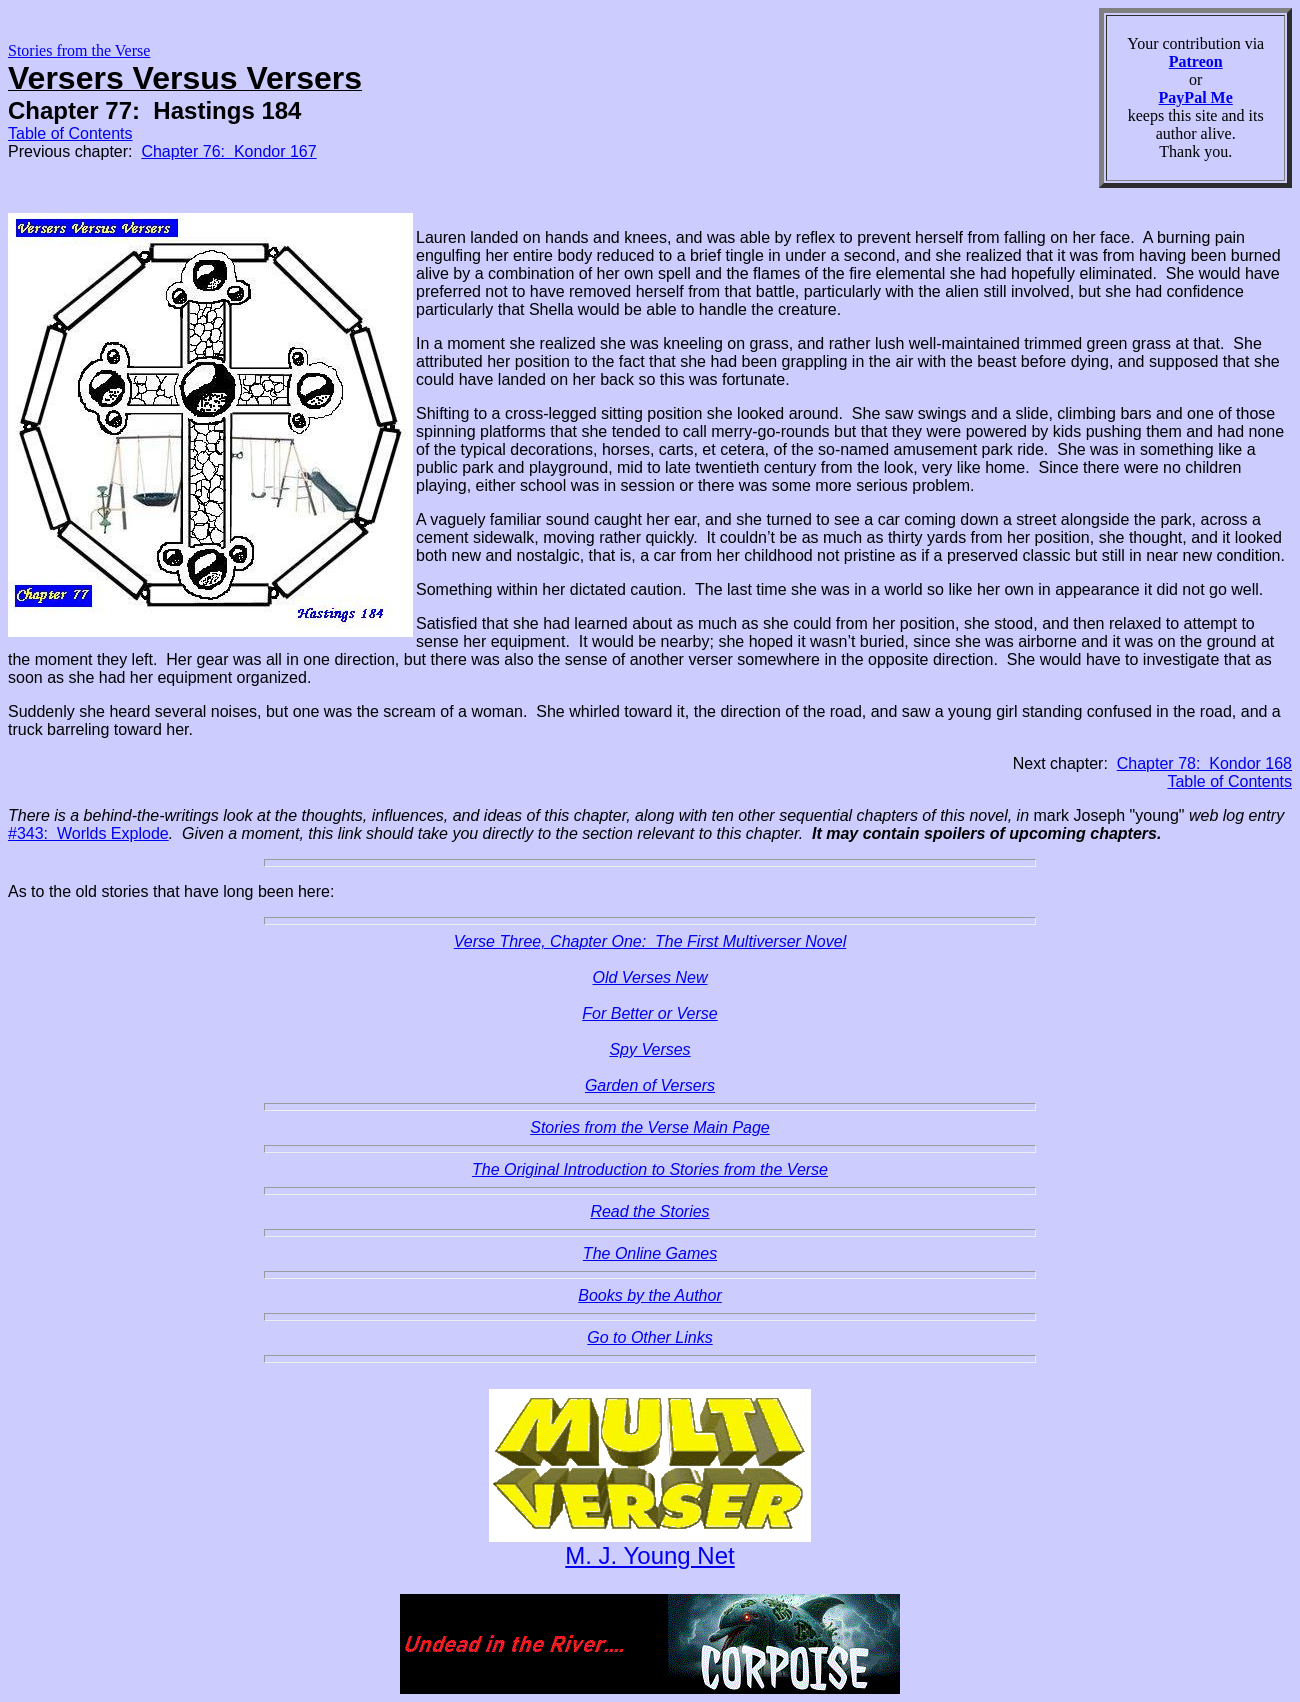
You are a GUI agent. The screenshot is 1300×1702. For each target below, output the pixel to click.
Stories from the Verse (79, 50)
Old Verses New (650, 977)
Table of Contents (70, 133)
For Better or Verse (649, 1013)
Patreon (1196, 61)
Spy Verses (649, 1049)
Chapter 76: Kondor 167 (228, 151)
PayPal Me (1196, 97)
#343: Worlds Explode (88, 833)
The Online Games (650, 1253)
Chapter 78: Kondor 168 (1204, 763)
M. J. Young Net (649, 1555)
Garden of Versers (650, 1085)
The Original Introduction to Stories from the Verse (650, 1169)
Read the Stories (649, 1211)
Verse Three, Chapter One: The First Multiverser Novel (650, 941)
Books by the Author (650, 1295)
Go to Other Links (649, 1337)
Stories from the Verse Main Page (650, 1127)
